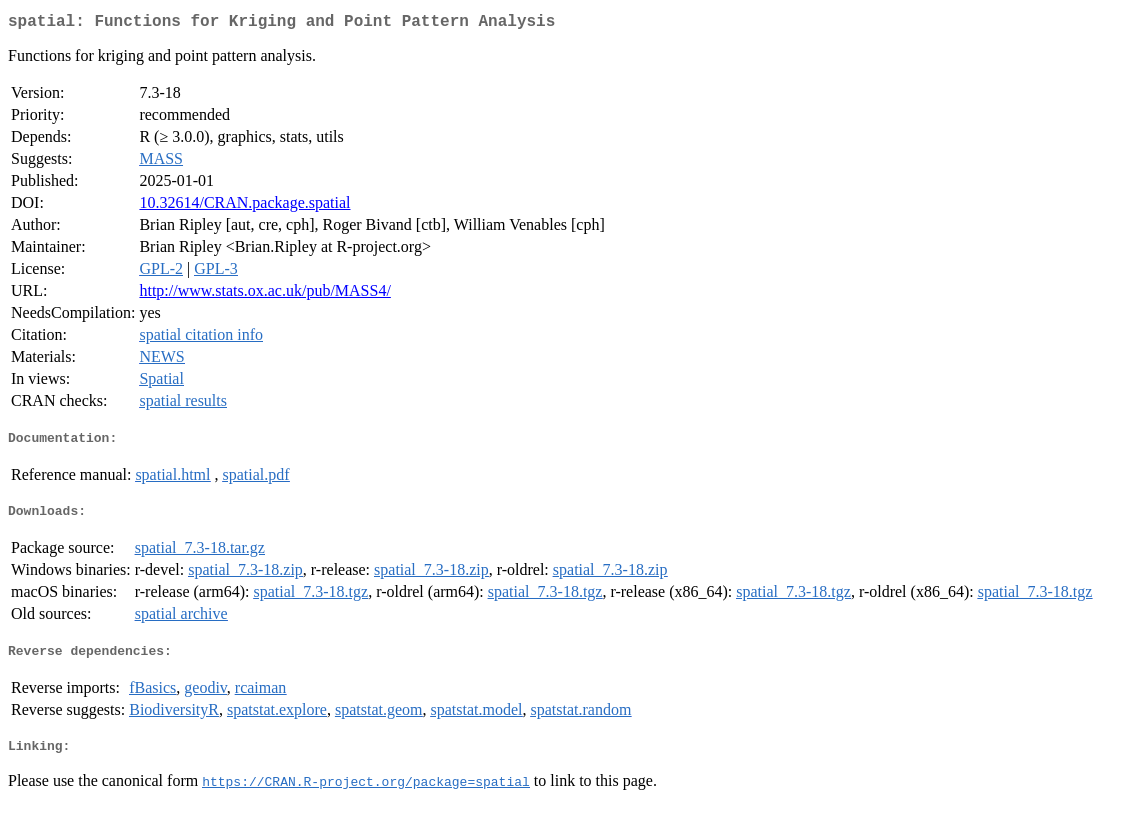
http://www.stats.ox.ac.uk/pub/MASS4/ (264, 294)
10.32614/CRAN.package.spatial (244, 206)
